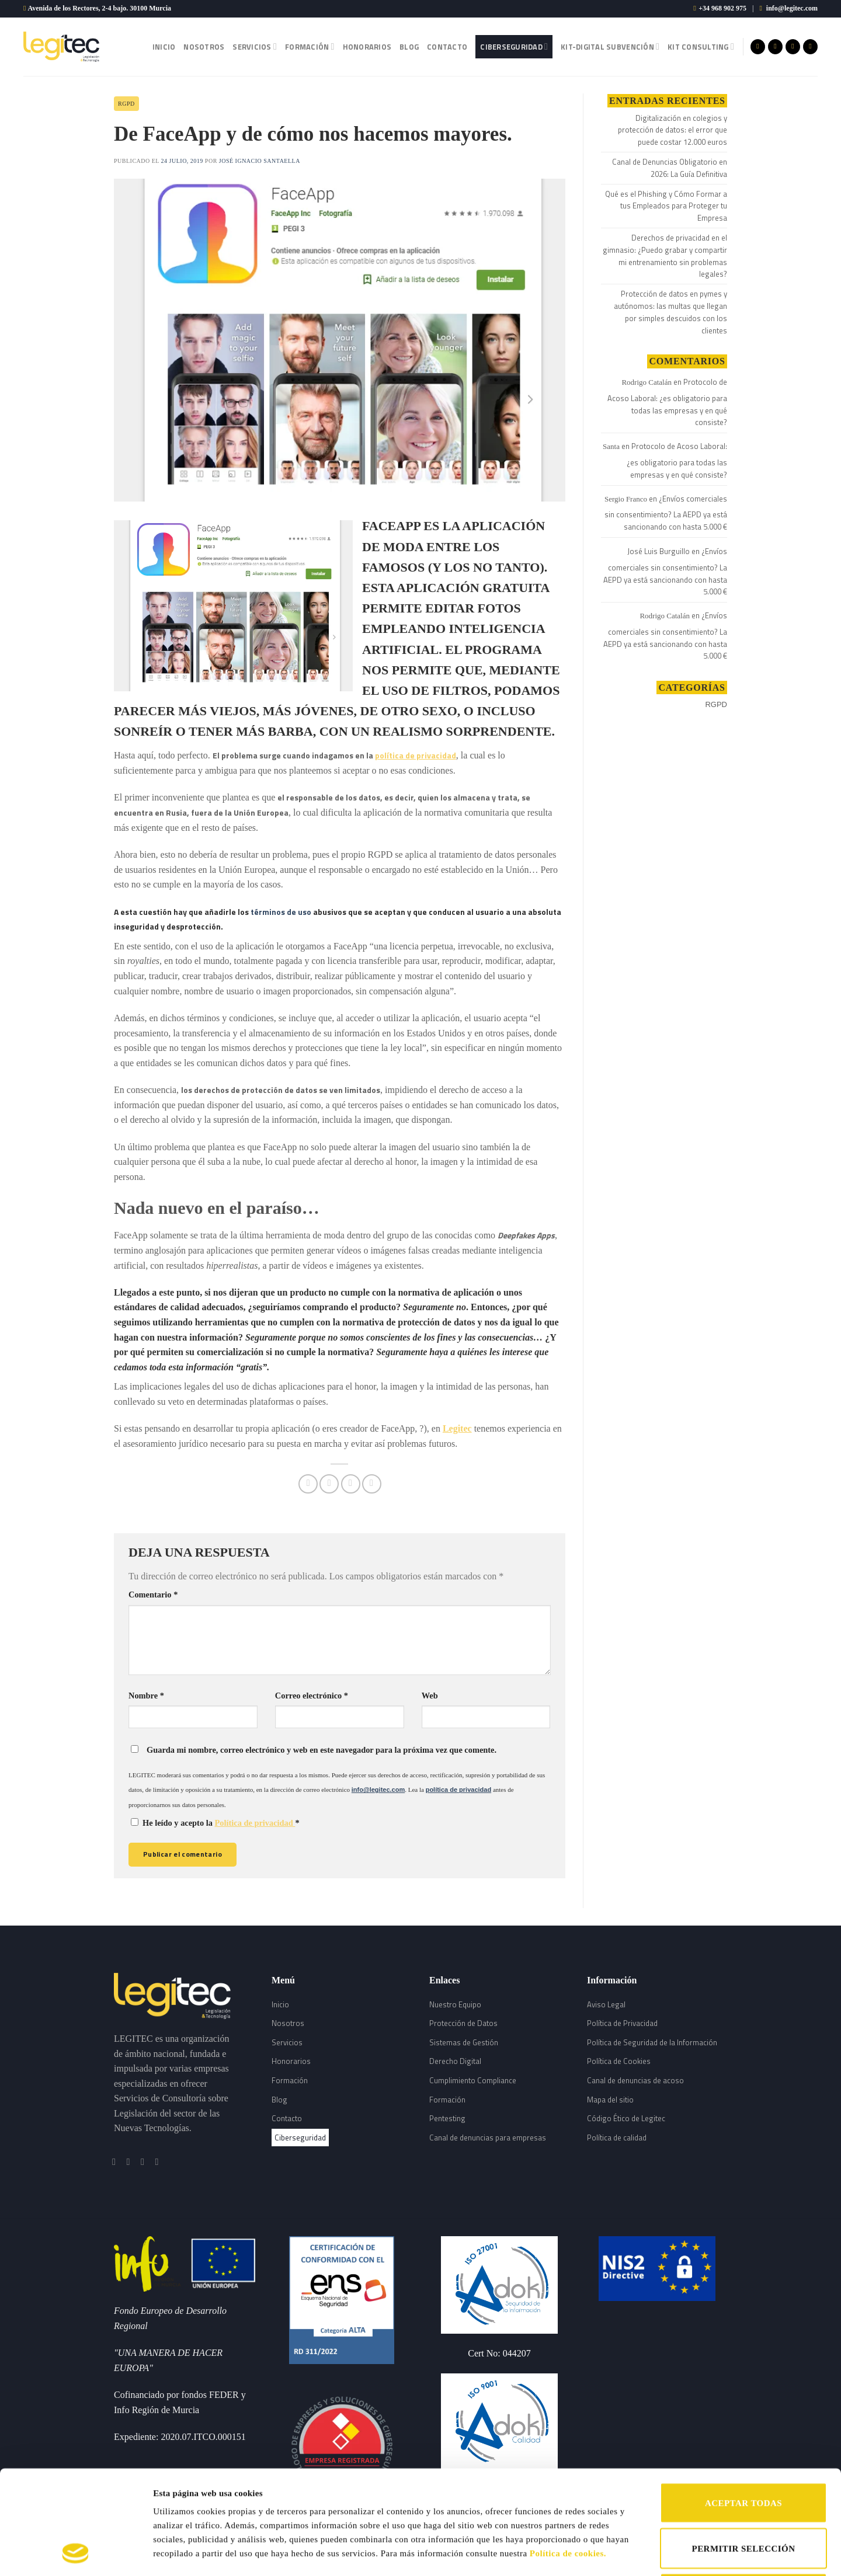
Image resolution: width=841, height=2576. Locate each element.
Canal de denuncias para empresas (487, 2137)
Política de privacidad (255, 1822)
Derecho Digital (455, 2061)
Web (430, 1695)
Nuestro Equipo (455, 2004)
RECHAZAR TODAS (743, 2496)
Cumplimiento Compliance (472, 2080)
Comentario (153, 1594)
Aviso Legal (606, 2004)
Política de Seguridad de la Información (652, 2042)
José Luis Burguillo (658, 551)
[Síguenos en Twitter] (793, 46)
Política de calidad (617, 2137)
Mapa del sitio (610, 2099)
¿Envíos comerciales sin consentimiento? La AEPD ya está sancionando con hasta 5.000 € (665, 513)
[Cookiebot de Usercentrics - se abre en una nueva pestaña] (76, 2553)
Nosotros (203, 47)
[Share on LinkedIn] (371, 1484)
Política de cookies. (568, 2455)
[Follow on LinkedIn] (810, 46)
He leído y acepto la (215, 1822)
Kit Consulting (701, 47)
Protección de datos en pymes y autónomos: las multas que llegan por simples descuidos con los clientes (670, 312)
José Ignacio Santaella (259, 161)
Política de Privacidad (622, 2023)
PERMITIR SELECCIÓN (743, 2451)
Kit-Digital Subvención (610, 47)
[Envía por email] (350, 1484)
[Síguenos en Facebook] (757, 46)
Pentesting (447, 2118)
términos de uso (281, 912)
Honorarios (367, 47)
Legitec (457, 1428)
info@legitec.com (792, 8)
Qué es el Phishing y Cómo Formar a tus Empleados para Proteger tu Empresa (666, 206)
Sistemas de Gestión (463, 2042)
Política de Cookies (619, 2061)
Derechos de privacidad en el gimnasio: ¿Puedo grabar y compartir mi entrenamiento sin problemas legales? (665, 256)
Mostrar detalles (606, 2553)
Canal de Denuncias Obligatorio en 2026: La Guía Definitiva (669, 168)
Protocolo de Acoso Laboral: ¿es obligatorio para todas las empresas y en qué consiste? (667, 402)
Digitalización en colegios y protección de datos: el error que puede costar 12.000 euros (672, 130)
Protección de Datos (463, 2023)
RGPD (126, 103)
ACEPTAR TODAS (743, 2405)
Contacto (447, 47)
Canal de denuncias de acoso (635, 2080)
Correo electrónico (311, 1695)
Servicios (254, 47)
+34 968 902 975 (722, 8)
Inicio (164, 47)
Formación (310, 47)
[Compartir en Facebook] (308, 1484)
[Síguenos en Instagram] (775, 46)
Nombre (146, 1695)
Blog (409, 47)
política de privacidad (415, 755)
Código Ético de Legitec (626, 2118)
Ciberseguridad (514, 47)
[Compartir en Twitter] (329, 1484)
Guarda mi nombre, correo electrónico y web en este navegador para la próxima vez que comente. (321, 1750)
